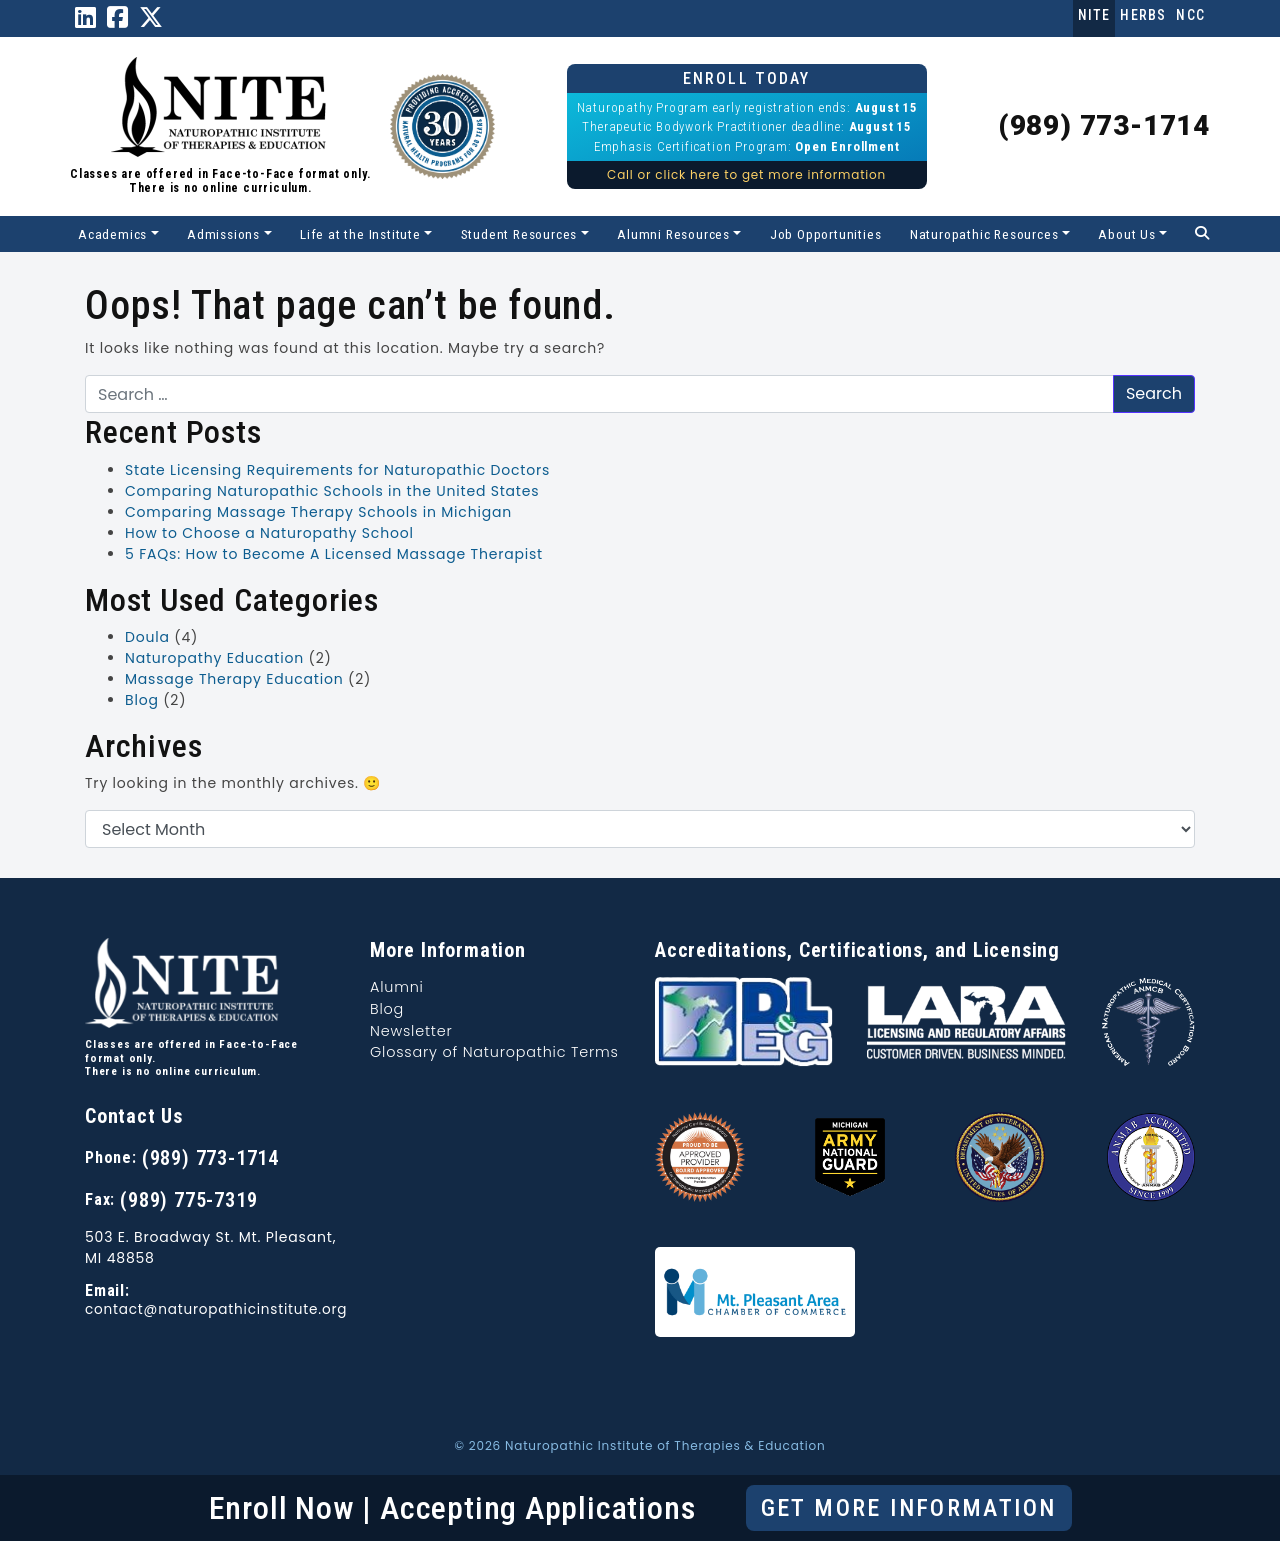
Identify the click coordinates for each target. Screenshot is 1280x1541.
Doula (147, 637)
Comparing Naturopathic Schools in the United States (332, 491)
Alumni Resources (673, 234)
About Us (1126, 234)
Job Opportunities (826, 234)
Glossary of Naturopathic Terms (494, 1052)
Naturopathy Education (214, 658)
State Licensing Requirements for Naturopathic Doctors (337, 470)
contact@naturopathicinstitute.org (216, 1309)
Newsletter (411, 1031)
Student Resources (519, 234)
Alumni (397, 987)
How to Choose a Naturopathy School (269, 533)
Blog (142, 700)
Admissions (223, 234)
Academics (112, 234)
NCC (1190, 15)
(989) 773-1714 (1104, 125)
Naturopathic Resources (984, 234)
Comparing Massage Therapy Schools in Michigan (318, 512)
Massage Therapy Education (234, 679)
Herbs (1143, 15)
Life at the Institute (360, 234)
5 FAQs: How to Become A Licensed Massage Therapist (334, 554)
